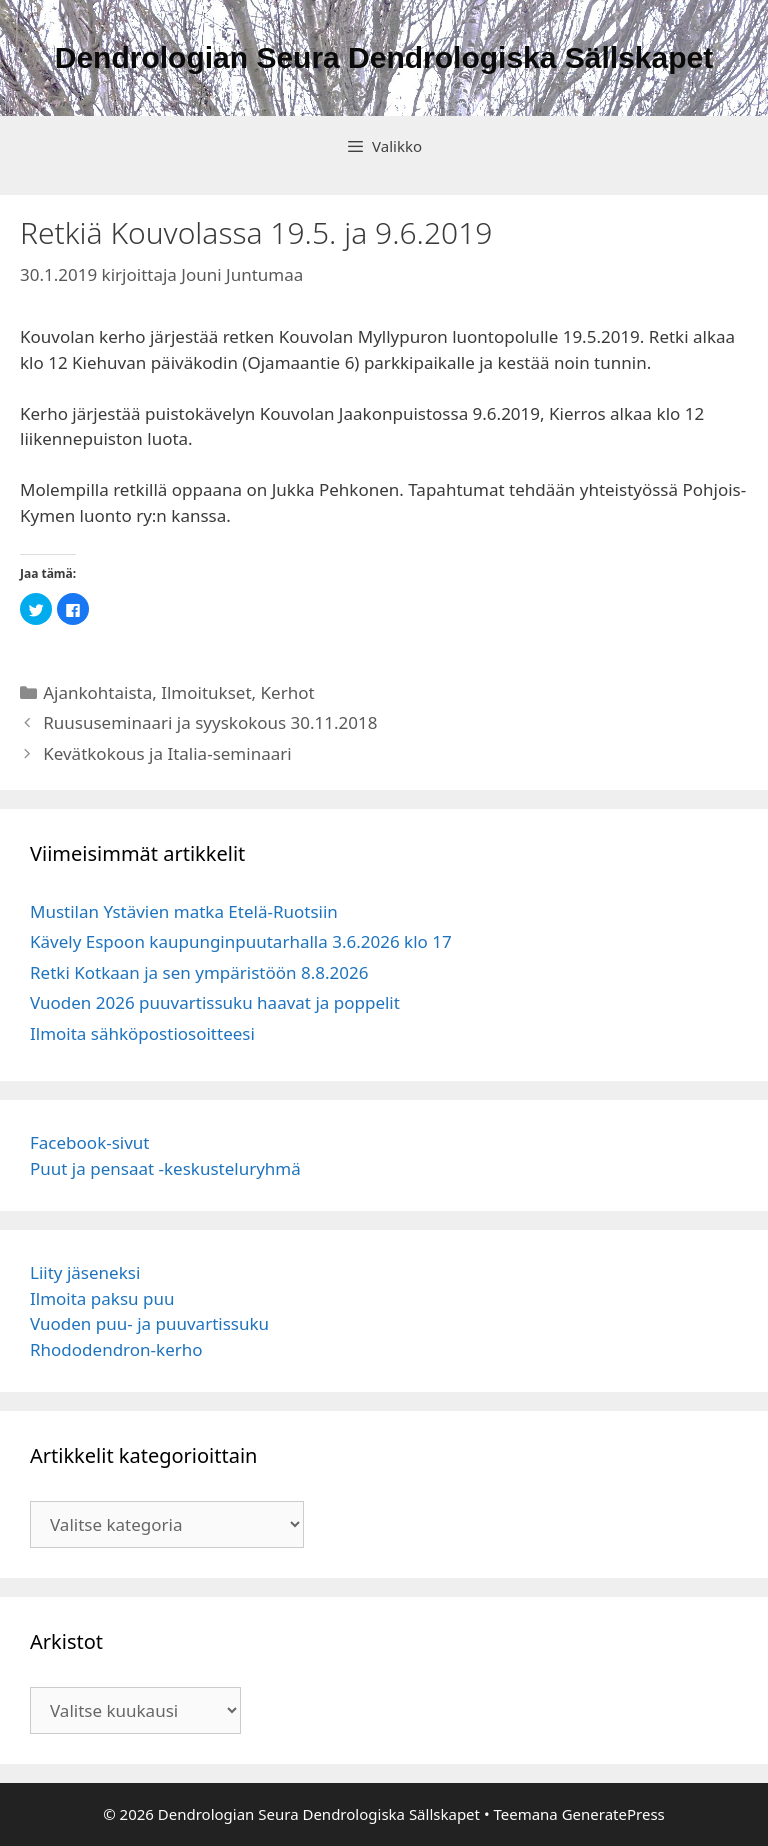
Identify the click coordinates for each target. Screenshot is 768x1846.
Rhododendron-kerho (116, 1349)
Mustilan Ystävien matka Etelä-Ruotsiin (184, 911)
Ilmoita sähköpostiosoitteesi (142, 1033)
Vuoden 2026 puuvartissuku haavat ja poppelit (215, 1002)
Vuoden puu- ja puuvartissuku (149, 1323)
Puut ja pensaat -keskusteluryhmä (165, 1168)
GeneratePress (613, 1814)
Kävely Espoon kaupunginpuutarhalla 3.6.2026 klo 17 (241, 941)
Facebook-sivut (90, 1142)
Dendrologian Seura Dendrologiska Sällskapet (384, 57)
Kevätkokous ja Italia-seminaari (167, 753)
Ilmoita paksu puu (102, 1298)
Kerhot (288, 692)
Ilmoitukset (206, 692)
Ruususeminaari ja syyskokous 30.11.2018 (210, 722)
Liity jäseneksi (85, 1272)
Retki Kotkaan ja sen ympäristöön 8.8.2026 (199, 972)
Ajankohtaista (97, 692)
